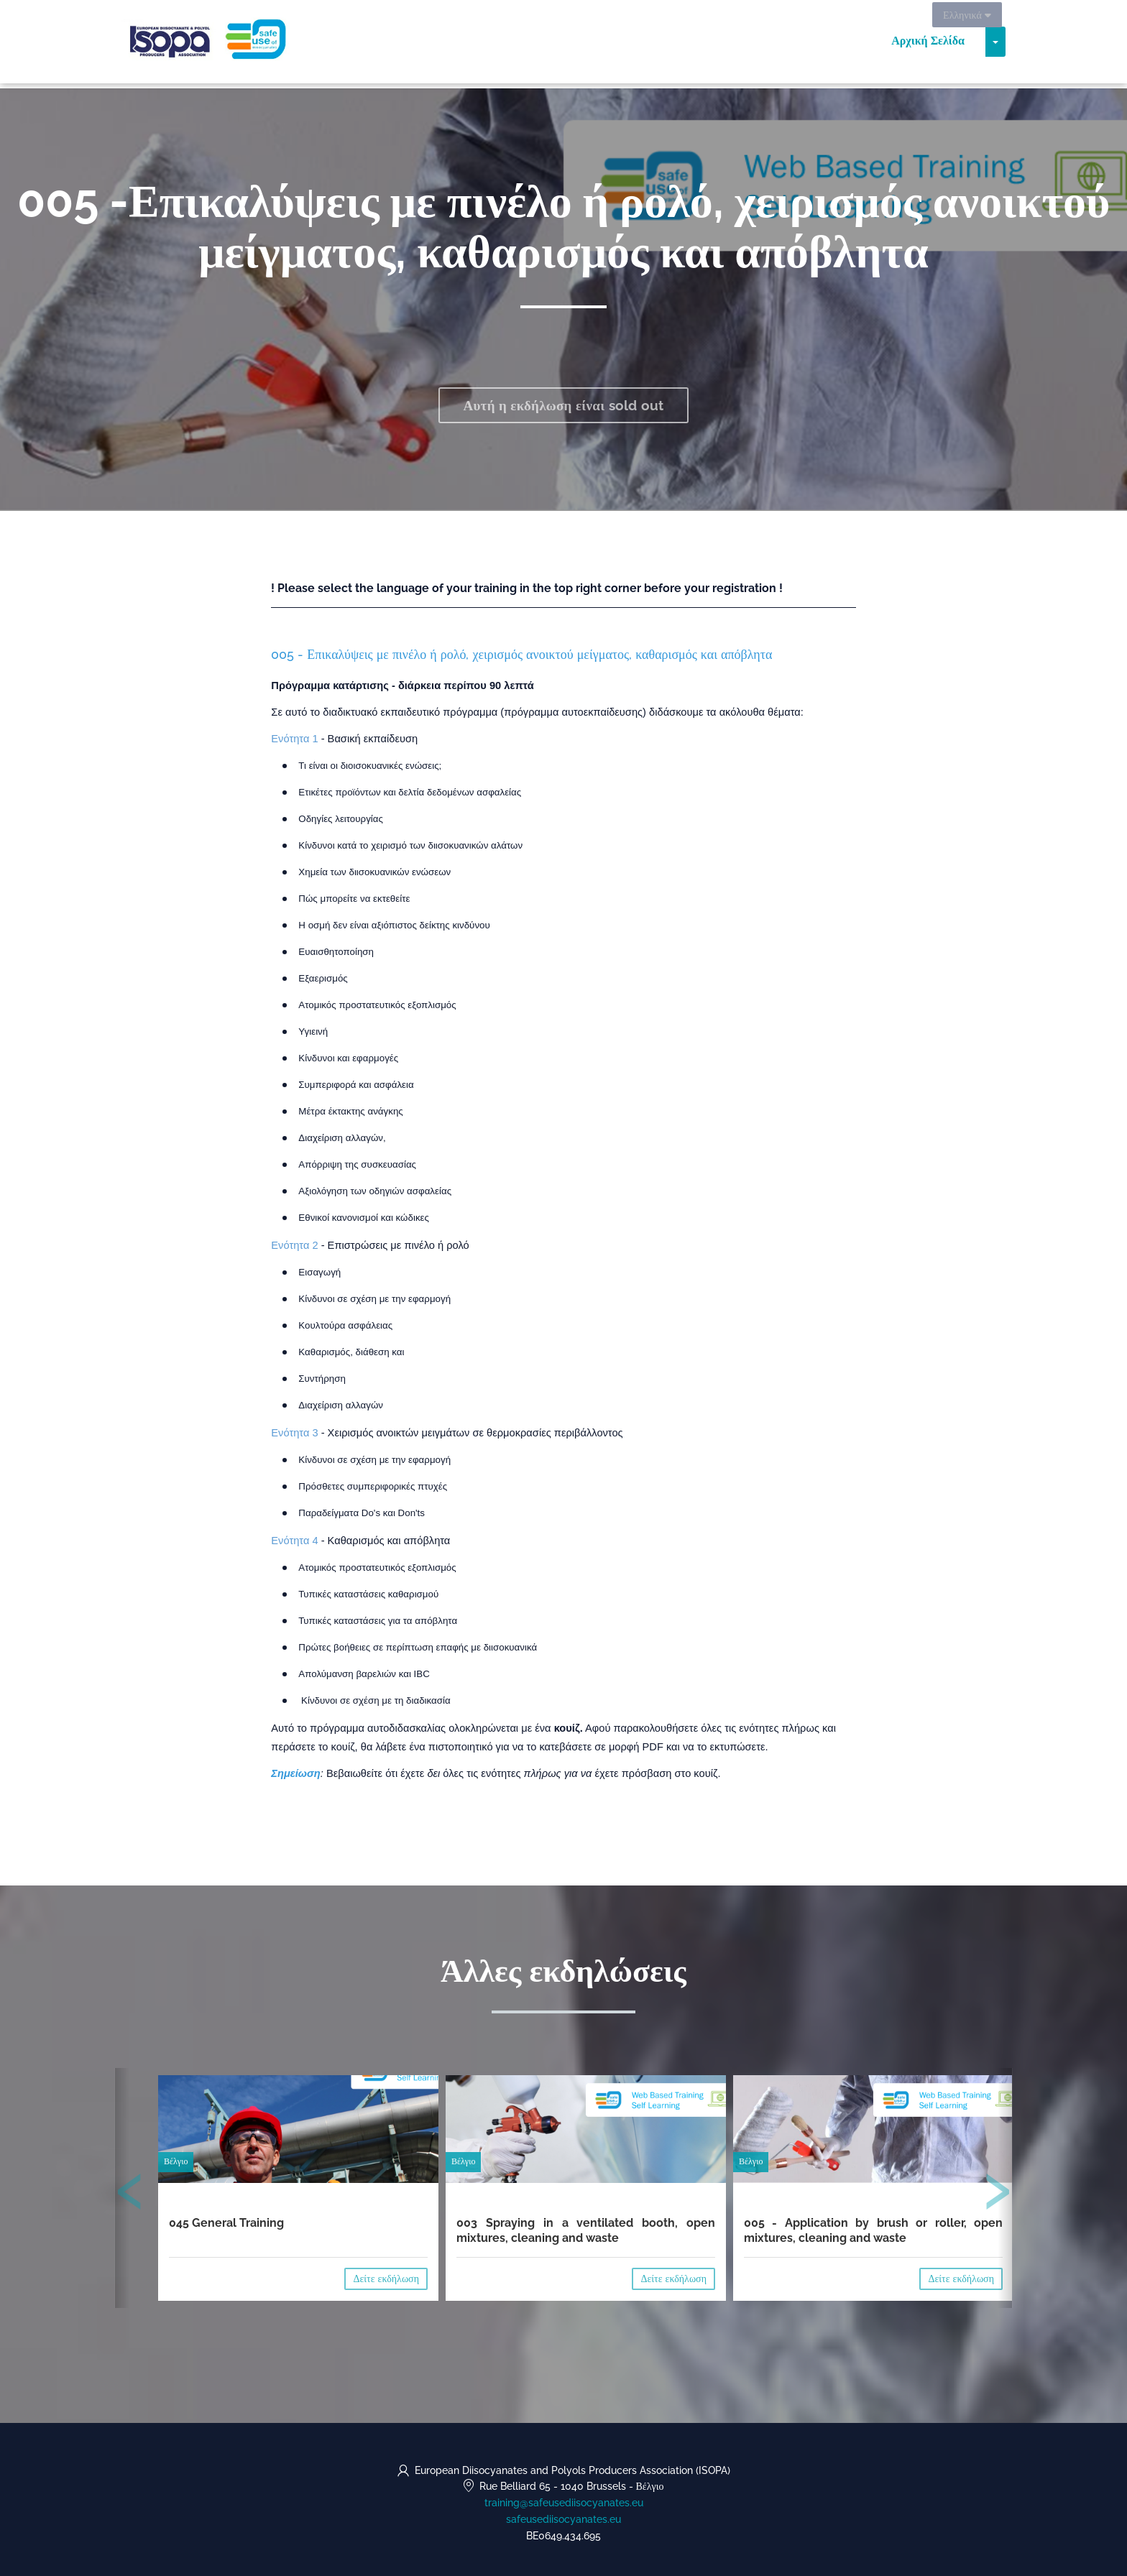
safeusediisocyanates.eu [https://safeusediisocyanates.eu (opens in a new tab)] (563, 2519)
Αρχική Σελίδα (928, 43)
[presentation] (130, 2194)
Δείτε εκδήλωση (386, 2278)
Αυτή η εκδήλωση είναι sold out (563, 405)
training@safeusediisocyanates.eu (563, 2502)
